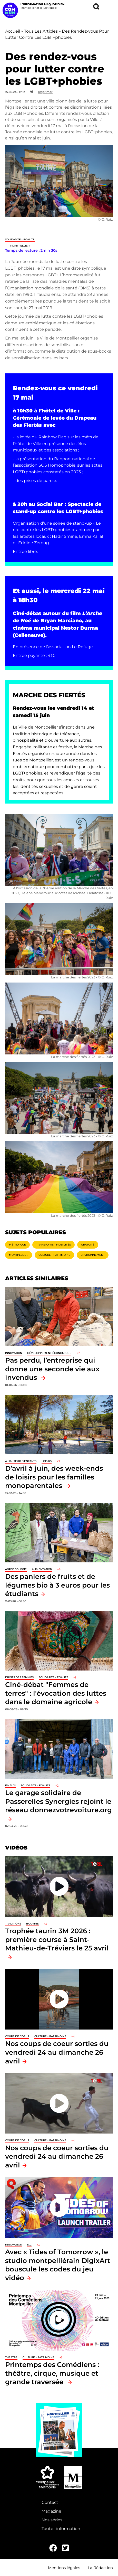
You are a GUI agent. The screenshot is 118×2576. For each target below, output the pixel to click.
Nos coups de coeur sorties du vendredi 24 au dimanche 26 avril (57, 2052)
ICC (29, 2244)
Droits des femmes (19, 1677)
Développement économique (49, 1353)
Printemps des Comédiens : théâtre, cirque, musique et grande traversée (52, 2373)
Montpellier (20, 245)
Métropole (17, 1244)
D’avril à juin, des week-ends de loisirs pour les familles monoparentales (54, 1476)
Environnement (93, 1254)
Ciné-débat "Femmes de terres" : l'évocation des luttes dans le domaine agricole (55, 1693)
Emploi (10, 1785)
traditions (13, 1923)
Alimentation (42, 1569)
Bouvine (32, 1923)
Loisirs (47, 1461)
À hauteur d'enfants (20, 1461)
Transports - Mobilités (53, 1244)
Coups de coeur (17, 2036)
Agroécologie (16, 1569)
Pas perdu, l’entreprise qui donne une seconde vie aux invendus (52, 1368)
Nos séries (52, 2519)
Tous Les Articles (41, 31)
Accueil (12, 31)
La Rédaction (100, 2567)
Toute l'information (61, 2528)
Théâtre (11, 2357)
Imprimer (45, 92)
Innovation (13, 1353)
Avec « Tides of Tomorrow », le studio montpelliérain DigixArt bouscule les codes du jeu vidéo (57, 2265)
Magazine (51, 2511)
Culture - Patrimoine (54, 1254)
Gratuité (87, 1244)
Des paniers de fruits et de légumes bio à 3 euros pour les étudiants (57, 1585)
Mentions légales (64, 2567)
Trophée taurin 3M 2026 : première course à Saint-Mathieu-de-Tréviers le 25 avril (57, 1939)
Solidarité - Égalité (20, 239)
